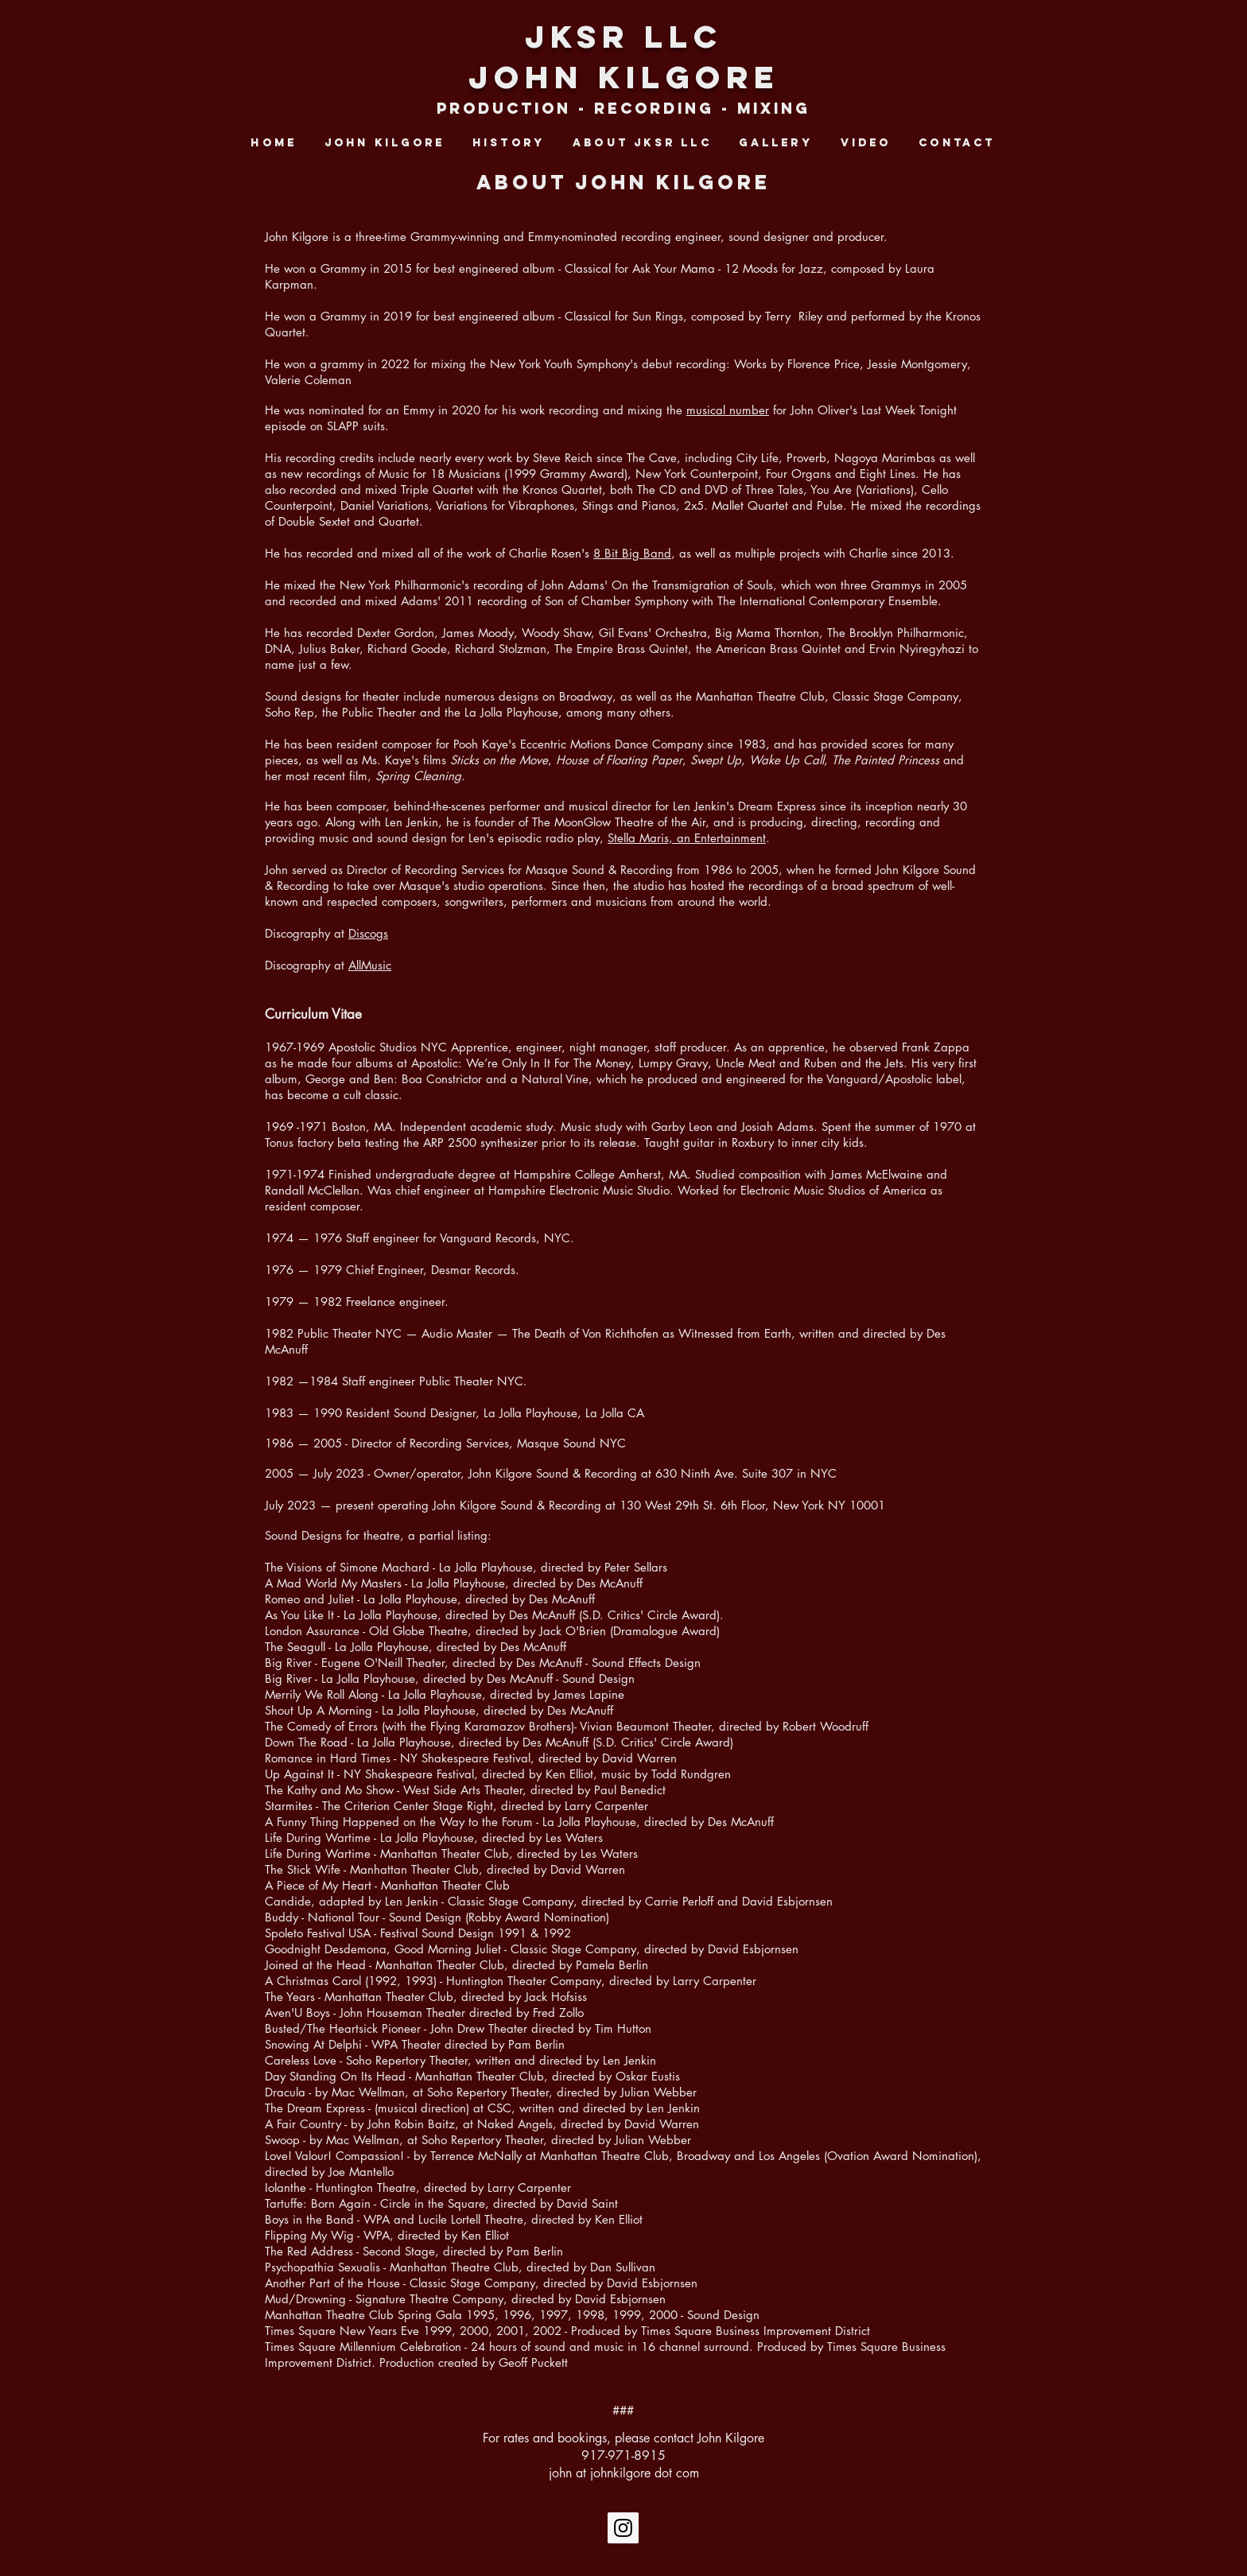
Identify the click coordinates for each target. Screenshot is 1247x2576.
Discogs (368, 933)
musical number (727, 410)
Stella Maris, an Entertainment (687, 837)
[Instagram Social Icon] (623, 2527)
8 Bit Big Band (632, 553)
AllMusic (369, 965)
